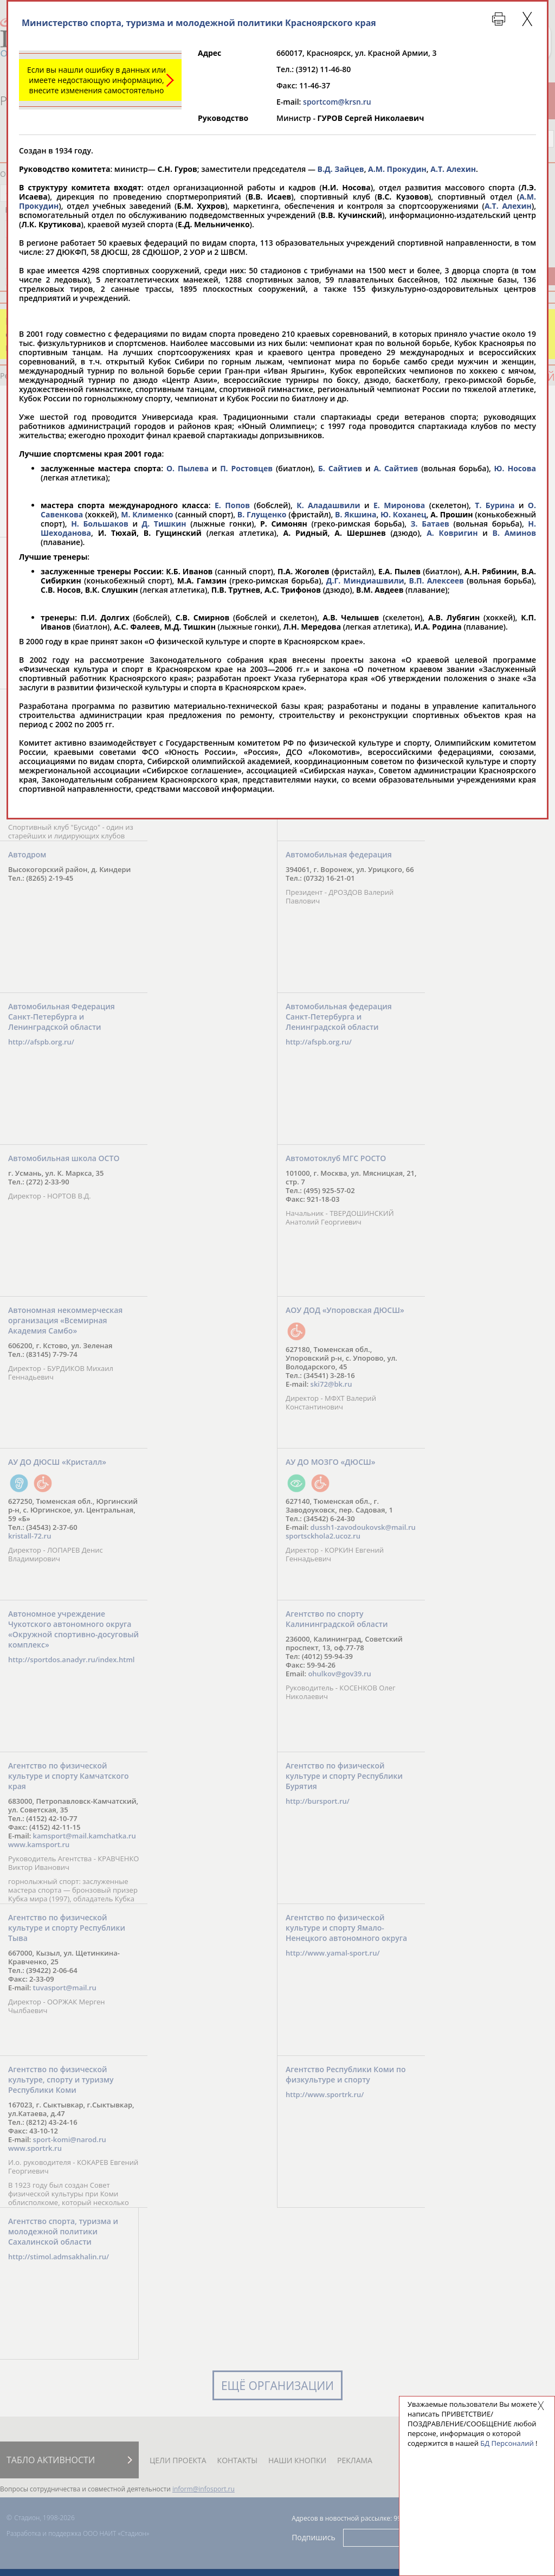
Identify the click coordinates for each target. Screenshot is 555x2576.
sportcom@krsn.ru (337, 102)
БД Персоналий (506, 2443)
